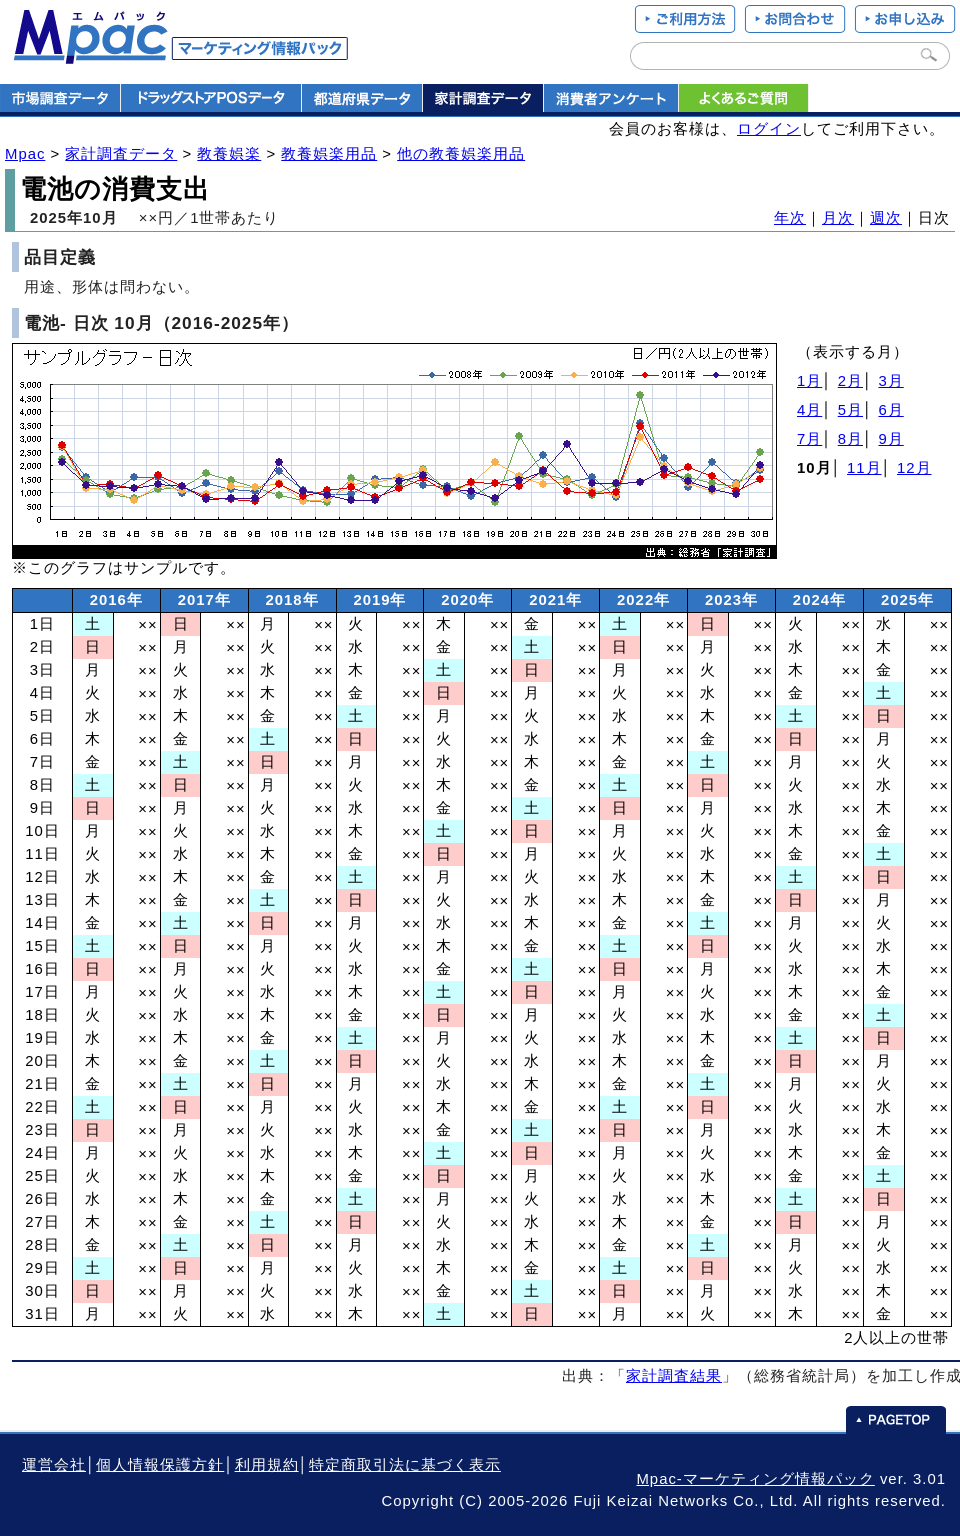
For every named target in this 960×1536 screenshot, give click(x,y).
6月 (890, 410)
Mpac (25, 154)
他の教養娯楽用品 (461, 154)
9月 (890, 439)
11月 (864, 468)
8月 (850, 439)
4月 (809, 410)
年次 (790, 218)
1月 (809, 381)
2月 (850, 381)
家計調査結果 (674, 1376)
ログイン (769, 129)
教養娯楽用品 (329, 154)
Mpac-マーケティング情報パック (755, 1479)
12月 (914, 468)
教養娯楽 (229, 154)
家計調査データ (121, 154)
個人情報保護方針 (160, 1465)
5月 (850, 410)
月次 (838, 218)
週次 (886, 218)
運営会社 (54, 1465)
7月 (809, 439)
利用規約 (267, 1465)
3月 (890, 381)
